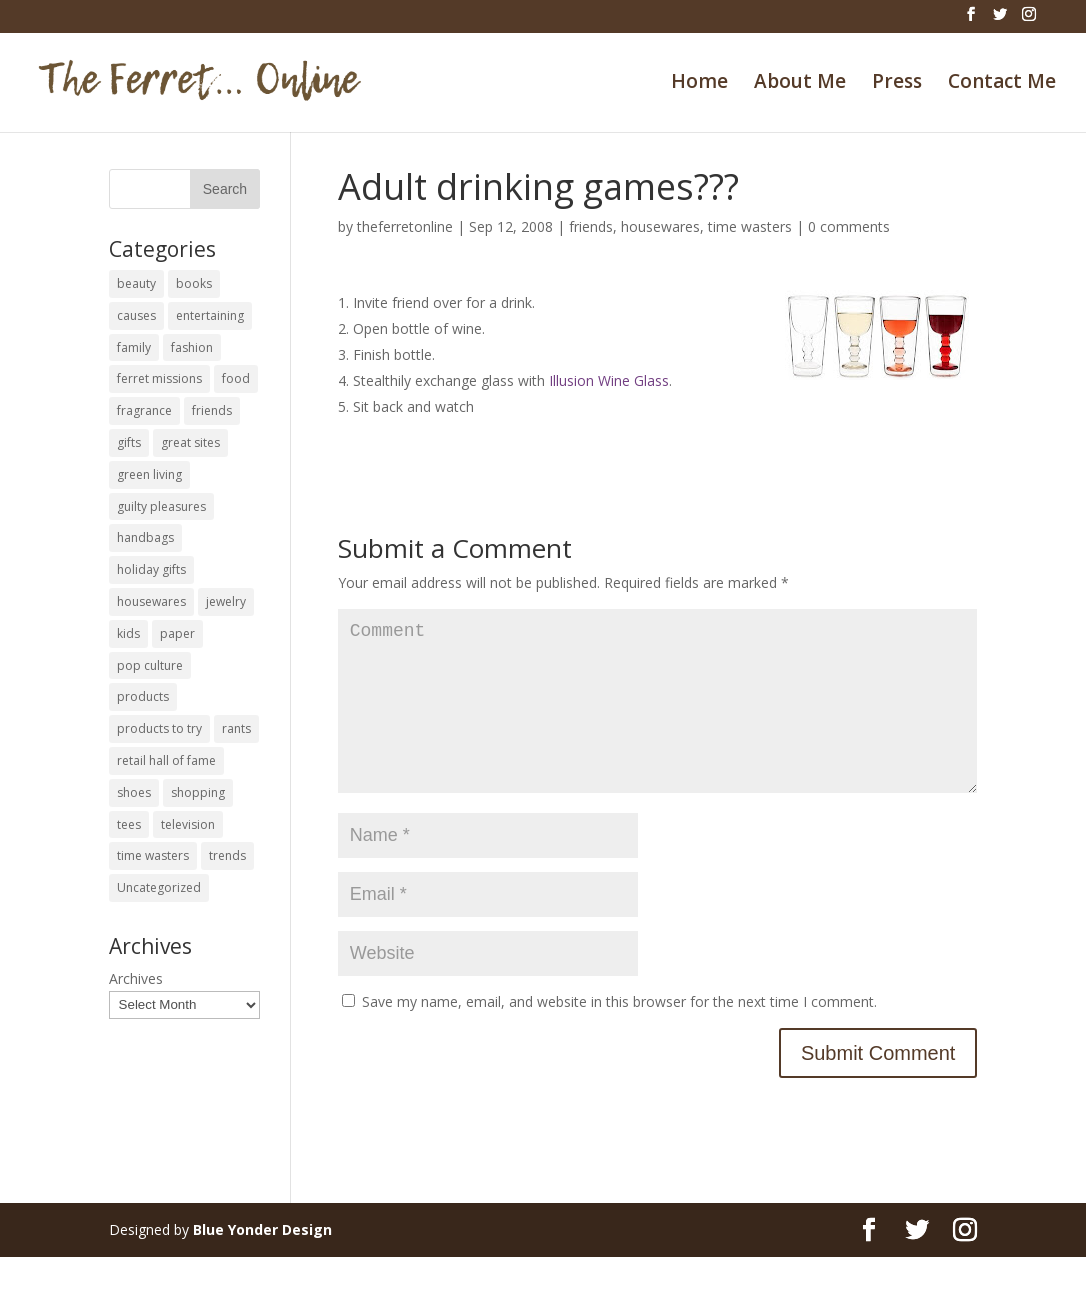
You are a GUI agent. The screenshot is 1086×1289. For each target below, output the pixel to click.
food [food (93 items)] (236, 378)
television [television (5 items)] (188, 824)
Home (699, 84)
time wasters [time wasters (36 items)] (153, 855)
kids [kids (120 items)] (128, 633)
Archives (136, 978)
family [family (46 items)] (134, 347)
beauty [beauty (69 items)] (136, 283)
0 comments (849, 226)
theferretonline (405, 226)
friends (591, 226)
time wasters (750, 226)
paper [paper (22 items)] (177, 633)
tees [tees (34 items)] (129, 824)
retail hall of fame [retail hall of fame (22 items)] (166, 760)
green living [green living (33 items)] (149, 474)
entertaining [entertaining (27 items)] (210, 315)
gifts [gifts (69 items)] (129, 442)
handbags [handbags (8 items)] (145, 537)
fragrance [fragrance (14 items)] (144, 410)
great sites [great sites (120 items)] (190, 442)
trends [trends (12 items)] (227, 855)
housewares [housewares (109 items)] (151, 601)
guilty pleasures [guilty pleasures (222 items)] (161, 506)
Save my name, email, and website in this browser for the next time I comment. (619, 1033)
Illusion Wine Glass (609, 380)
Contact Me (1002, 84)
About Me (800, 84)
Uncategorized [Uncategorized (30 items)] (159, 887)
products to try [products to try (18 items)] (159, 728)
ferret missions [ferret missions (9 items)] (159, 378)
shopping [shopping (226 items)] (198, 792)
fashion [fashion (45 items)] (192, 347)
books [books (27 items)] (194, 283)
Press (897, 84)
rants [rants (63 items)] (236, 728)
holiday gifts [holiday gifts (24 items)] (151, 569)
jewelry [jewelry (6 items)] (226, 601)
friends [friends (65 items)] (212, 410)
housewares (660, 226)
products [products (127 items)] (143, 696)
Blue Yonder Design (262, 1261)
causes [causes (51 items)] (136, 315)
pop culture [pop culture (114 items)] (150, 665)
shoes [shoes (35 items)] (134, 792)
